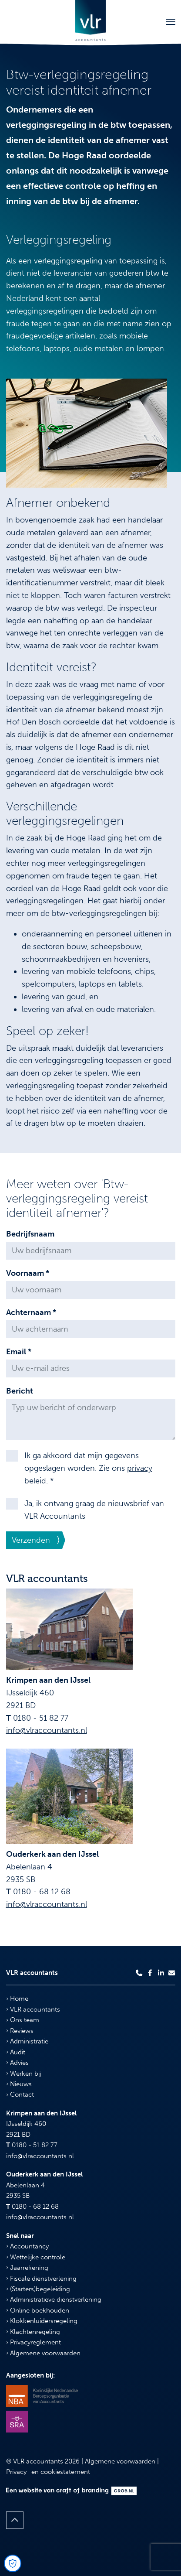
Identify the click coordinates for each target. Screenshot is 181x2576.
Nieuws (19, 2084)
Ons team (22, 2020)
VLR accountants (33, 2009)
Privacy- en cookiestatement (48, 2472)
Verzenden (31, 1540)
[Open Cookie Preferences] (12, 2563)
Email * (18, 1351)
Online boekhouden (37, 2310)
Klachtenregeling (33, 2332)
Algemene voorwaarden (43, 2353)
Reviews (20, 2031)
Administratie (27, 2041)
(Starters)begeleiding (38, 2289)
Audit (15, 2052)
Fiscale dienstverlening (41, 2278)
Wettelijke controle (35, 2257)
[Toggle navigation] (170, 22)
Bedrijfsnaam (30, 1234)
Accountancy (27, 2246)
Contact (20, 2094)
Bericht (19, 1391)
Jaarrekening (27, 2268)
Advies (17, 2063)
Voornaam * (27, 1273)
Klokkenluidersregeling (41, 2321)
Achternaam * (31, 1312)
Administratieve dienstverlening (53, 2299)
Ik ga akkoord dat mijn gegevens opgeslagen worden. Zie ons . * (88, 1468)
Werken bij (23, 2073)
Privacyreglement (33, 2342)
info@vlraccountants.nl (46, 1730)
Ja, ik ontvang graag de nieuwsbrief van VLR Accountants (94, 1510)
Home (17, 1998)
